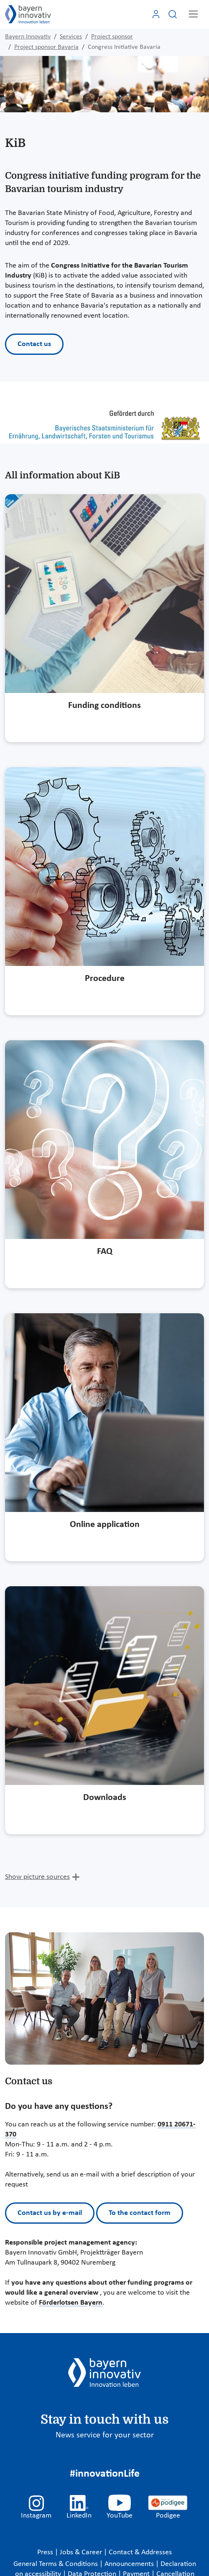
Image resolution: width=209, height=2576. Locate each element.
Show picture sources (37, 1877)
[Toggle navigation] (193, 14)
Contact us (34, 344)
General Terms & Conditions (56, 2564)
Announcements (129, 2564)
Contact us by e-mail (50, 2213)
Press (46, 2552)
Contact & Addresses (140, 2552)
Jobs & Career (82, 2552)
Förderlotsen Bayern (70, 2303)
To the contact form (140, 2213)
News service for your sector (105, 2435)
